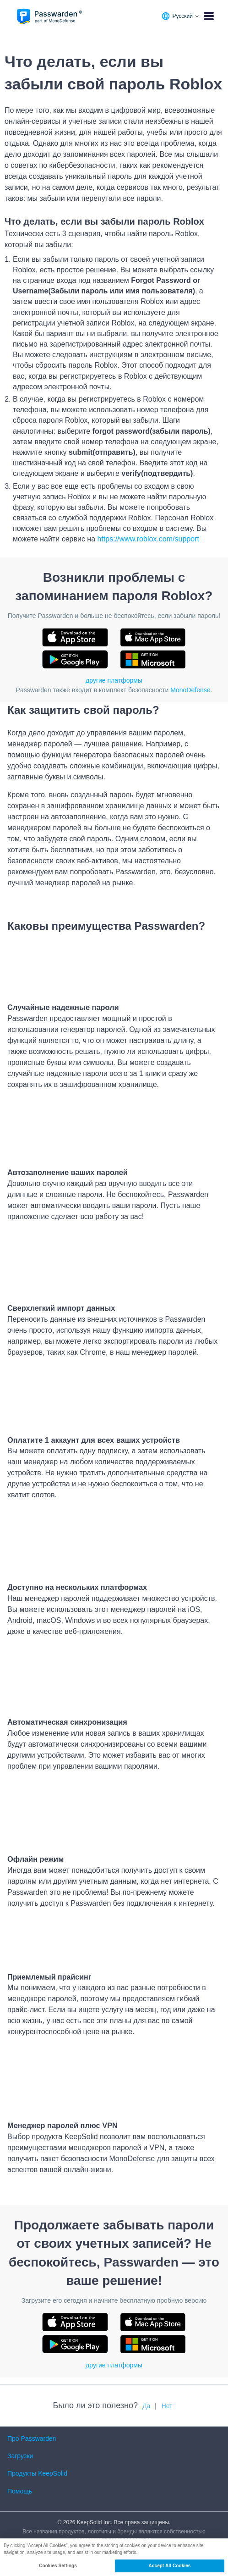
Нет (167, 2406)
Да (146, 2406)
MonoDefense (190, 690)
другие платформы (114, 680)
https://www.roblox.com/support (148, 539)
